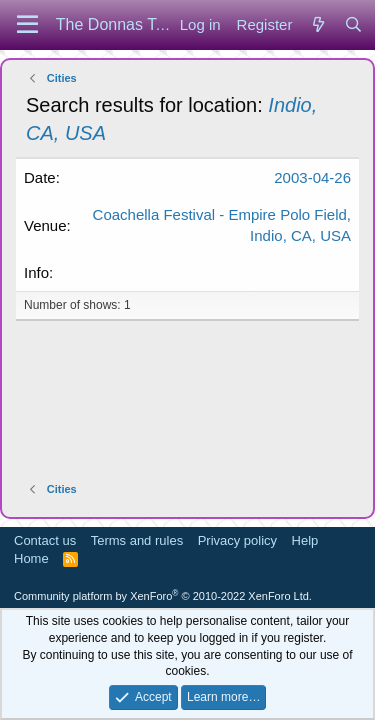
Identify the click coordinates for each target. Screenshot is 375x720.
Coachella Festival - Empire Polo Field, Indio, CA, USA (222, 225)
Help (305, 540)
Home (31, 558)
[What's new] (317, 24)
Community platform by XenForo (163, 596)
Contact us (45, 540)
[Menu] (27, 25)
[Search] (353, 24)
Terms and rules (137, 540)
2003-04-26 (312, 177)
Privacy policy (237, 540)
